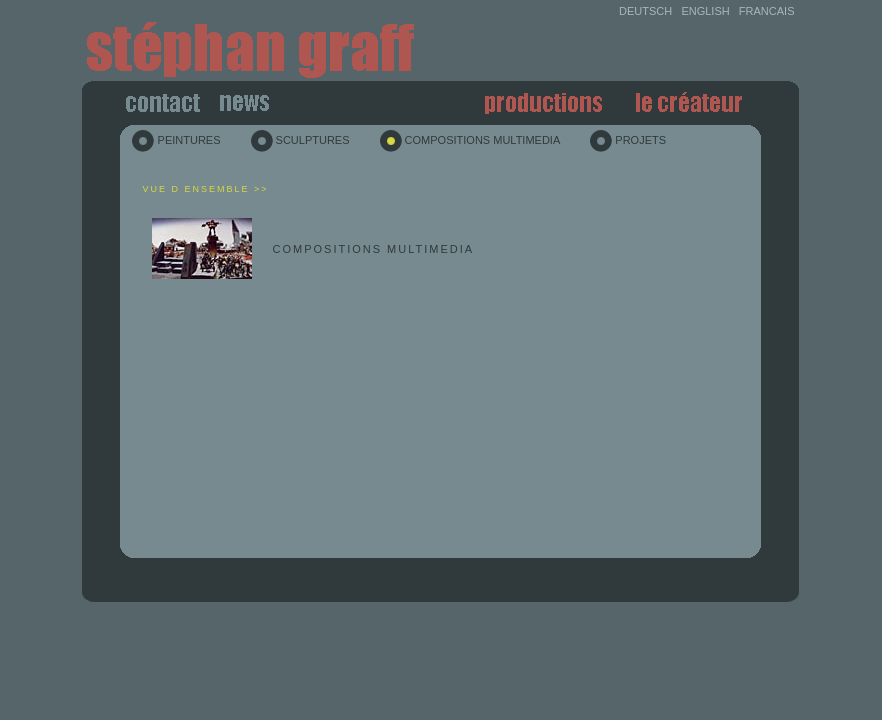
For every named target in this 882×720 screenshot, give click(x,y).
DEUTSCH (645, 11)
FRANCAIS (767, 11)
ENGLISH (705, 11)
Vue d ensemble (195, 189)
